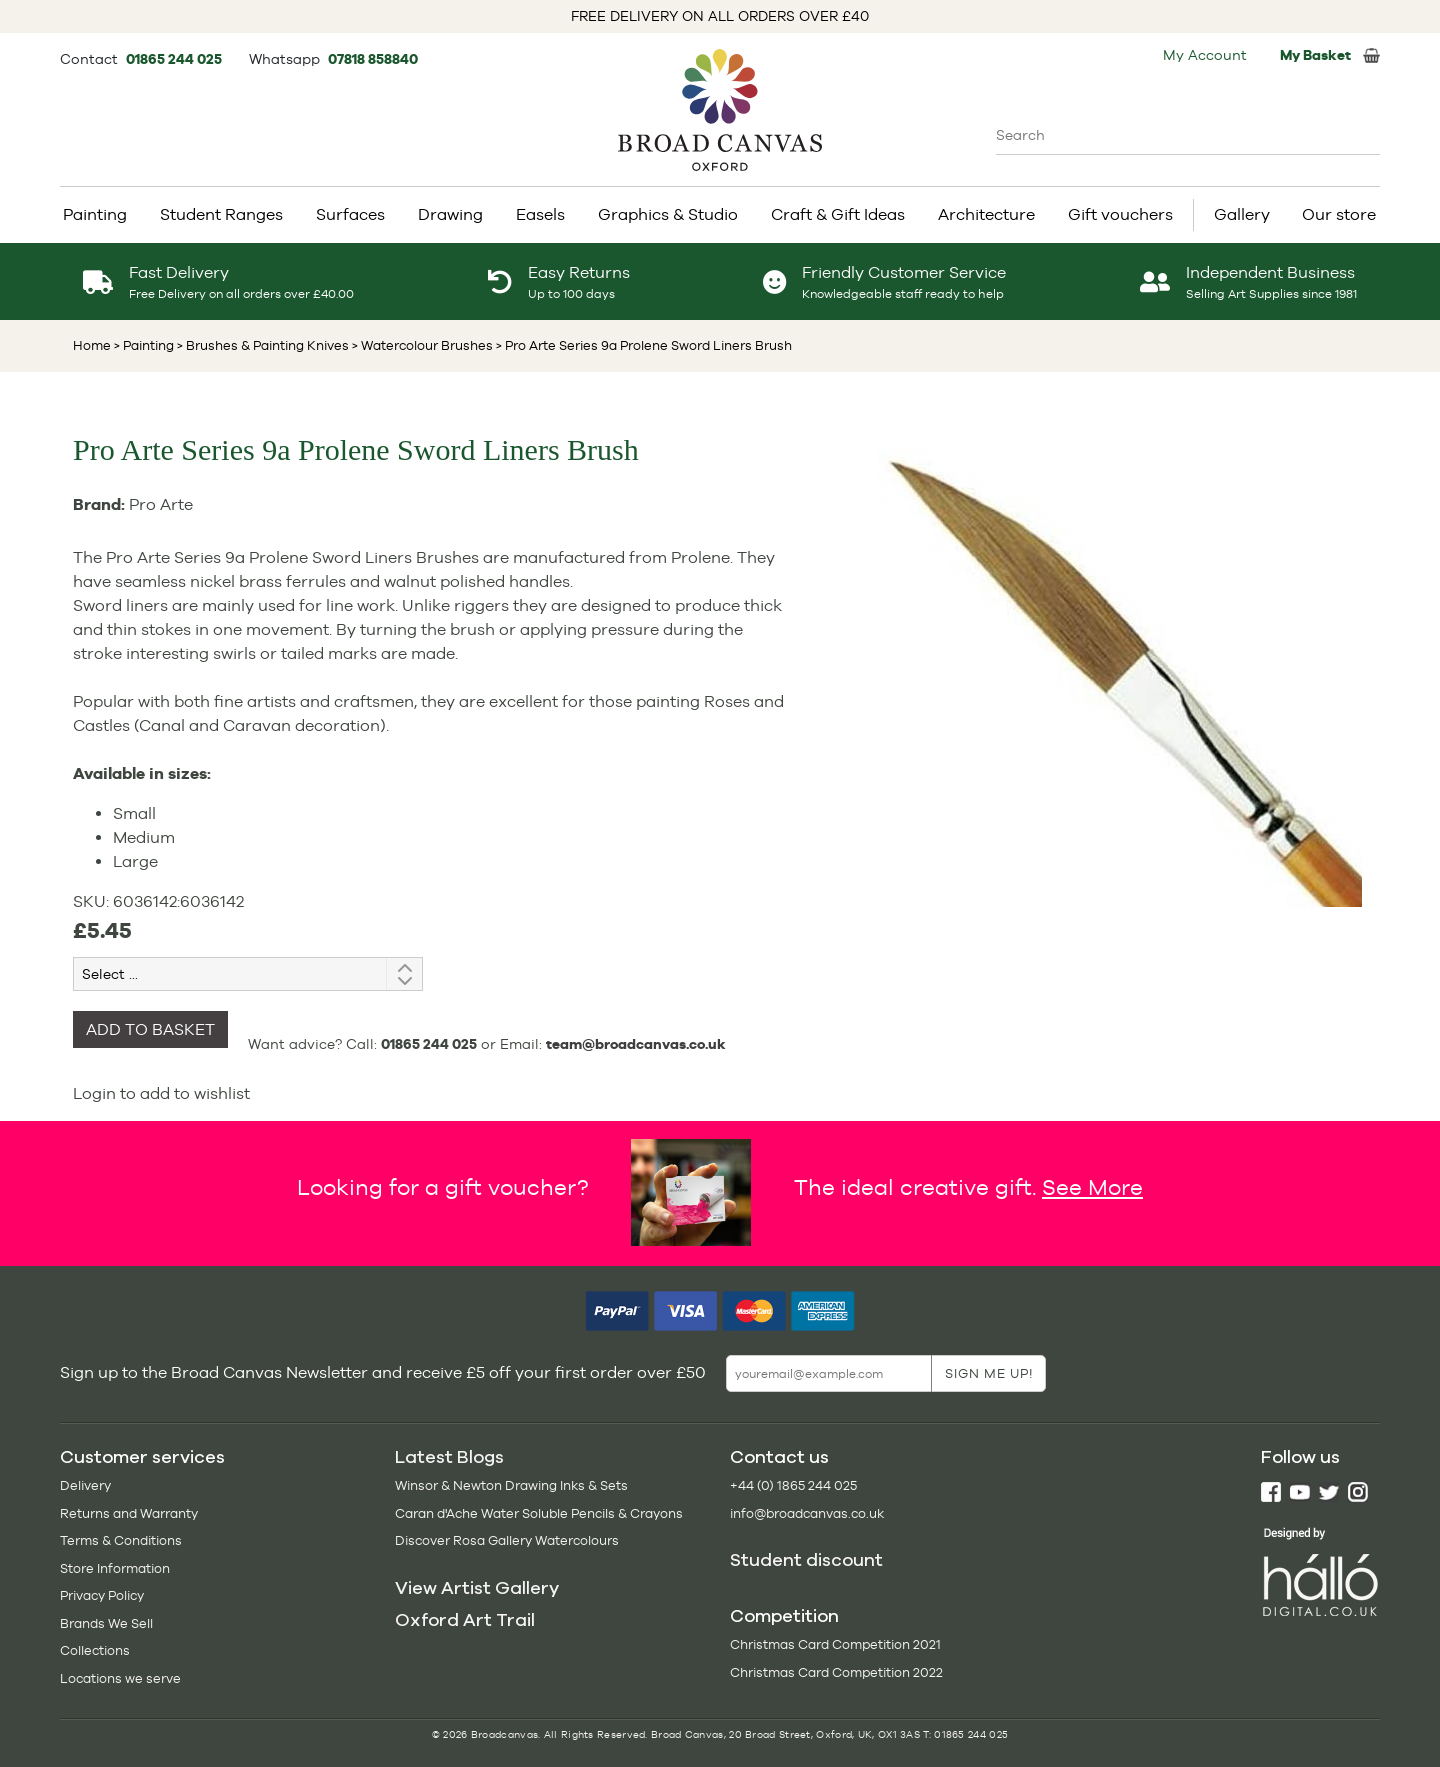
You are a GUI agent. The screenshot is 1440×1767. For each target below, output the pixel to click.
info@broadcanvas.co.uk (807, 1513)
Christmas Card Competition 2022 (836, 1672)
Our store (1339, 214)
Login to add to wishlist (161, 1093)
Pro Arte (161, 504)
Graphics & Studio (668, 214)
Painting (95, 214)
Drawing (450, 214)
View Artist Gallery (477, 1588)
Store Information (115, 1568)
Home (92, 345)
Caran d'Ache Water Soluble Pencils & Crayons (539, 1513)
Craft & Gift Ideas (838, 214)
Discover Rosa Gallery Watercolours (507, 1540)
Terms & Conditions (121, 1540)
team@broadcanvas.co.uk (636, 1044)
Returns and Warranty (129, 1513)
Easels (540, 214)
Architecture (986, 214)
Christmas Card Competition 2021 (835, 1644)
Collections (95, 1650)
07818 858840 (373, 59)
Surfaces (350, 214)
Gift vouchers (1120, 214)
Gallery (1242, 214)
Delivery (85, 1485)
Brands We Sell (106, 1623)
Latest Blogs (449, 1457)
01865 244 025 (175, 59)
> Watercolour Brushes (421, 345)
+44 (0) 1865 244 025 (793, 1485)
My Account (1205, 55)
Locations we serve (120, 1678)
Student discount (806, 1560)
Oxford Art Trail (465, 1620)
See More (1092, 1187)
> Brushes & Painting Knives (261, 345)
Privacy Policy (102, 1595)
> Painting (144, 345)
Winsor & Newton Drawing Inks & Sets (511, 1485)
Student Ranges (221, 214)
